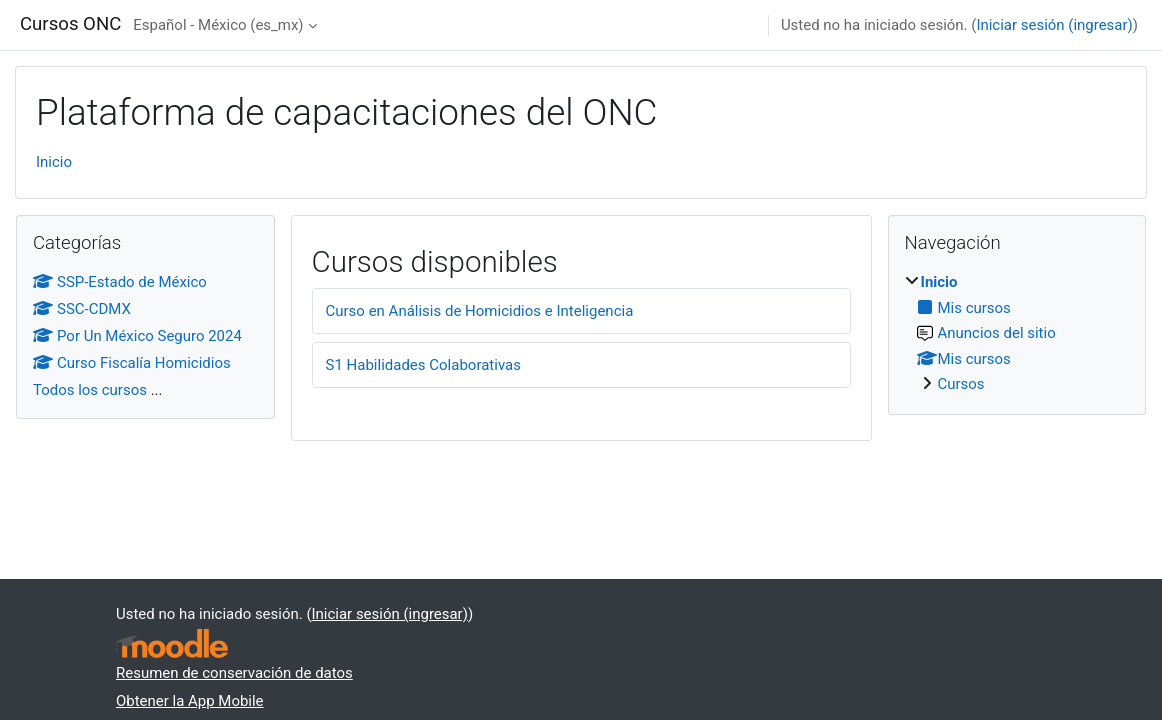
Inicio (54, 162)
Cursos (961, 384)
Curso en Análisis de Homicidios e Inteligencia (480, 311)
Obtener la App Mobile (190, 701)
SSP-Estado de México (120, 282)
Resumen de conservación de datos (234, 673)
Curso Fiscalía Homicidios (132, 363)
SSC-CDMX (82, 309)
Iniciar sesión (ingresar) (1054, 25)
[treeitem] (1017, 333)
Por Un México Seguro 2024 (137, 336)
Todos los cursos (90, 390)
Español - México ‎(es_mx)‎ (218, 25)
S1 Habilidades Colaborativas (423, 365)
